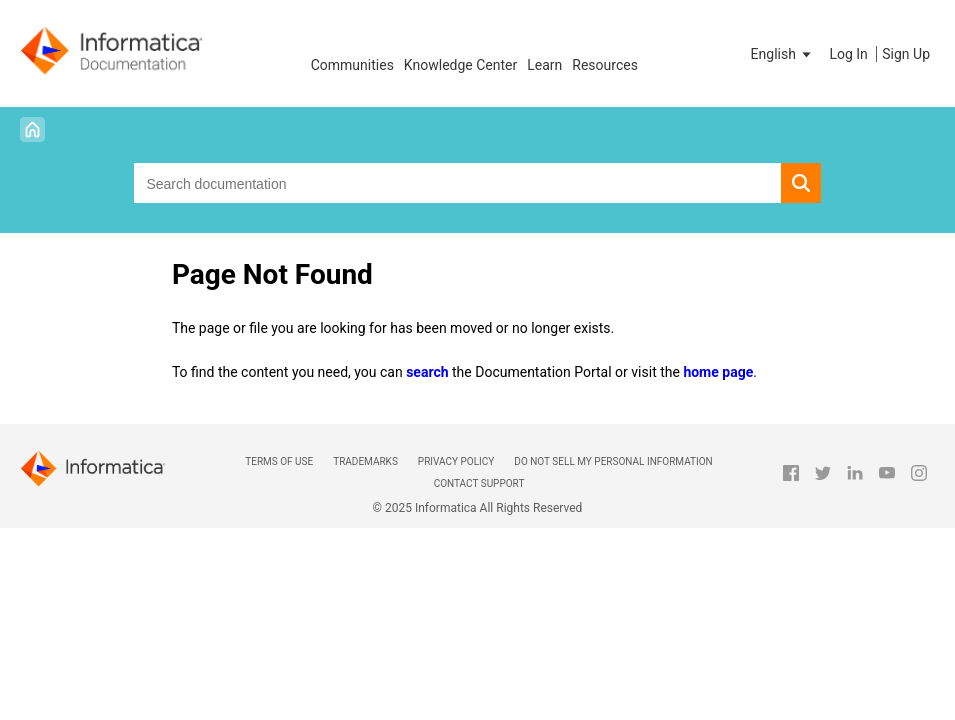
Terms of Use (279, 461)
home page (718, 372)
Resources (605, 65)
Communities (352, 65)
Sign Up (906, 54)
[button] (783, 54)
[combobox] (457, 183)
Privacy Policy (456, 461)
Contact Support (479, 483)
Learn (544, 65)
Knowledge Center (460, 65)
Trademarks (365, 461)
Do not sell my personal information (613, 461)
